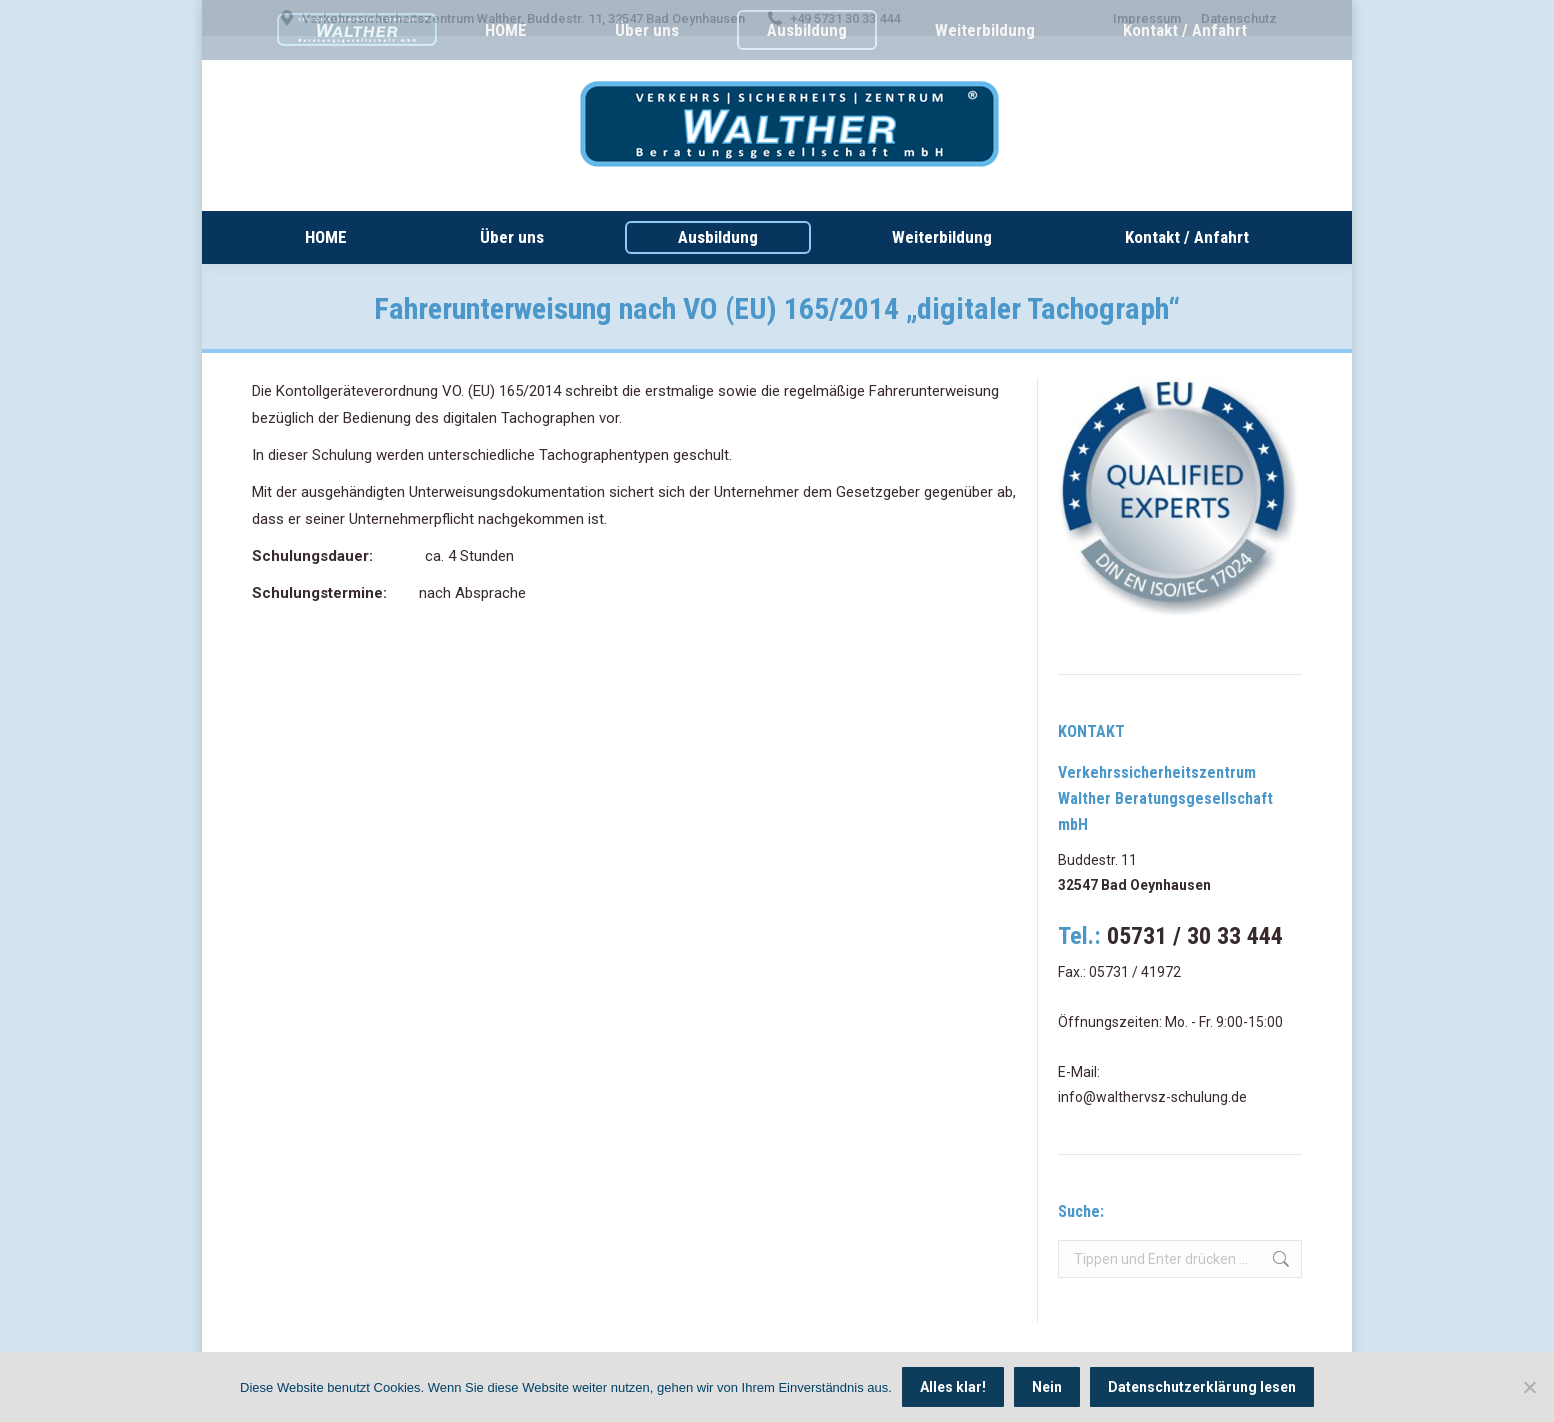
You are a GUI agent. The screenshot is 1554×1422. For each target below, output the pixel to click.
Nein (1047, 1387)
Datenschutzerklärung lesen (1202, 1387)
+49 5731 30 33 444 (832, 18)
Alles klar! (953, 1387)
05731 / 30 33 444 (1195, 936)
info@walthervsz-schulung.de (1152, 1097)
